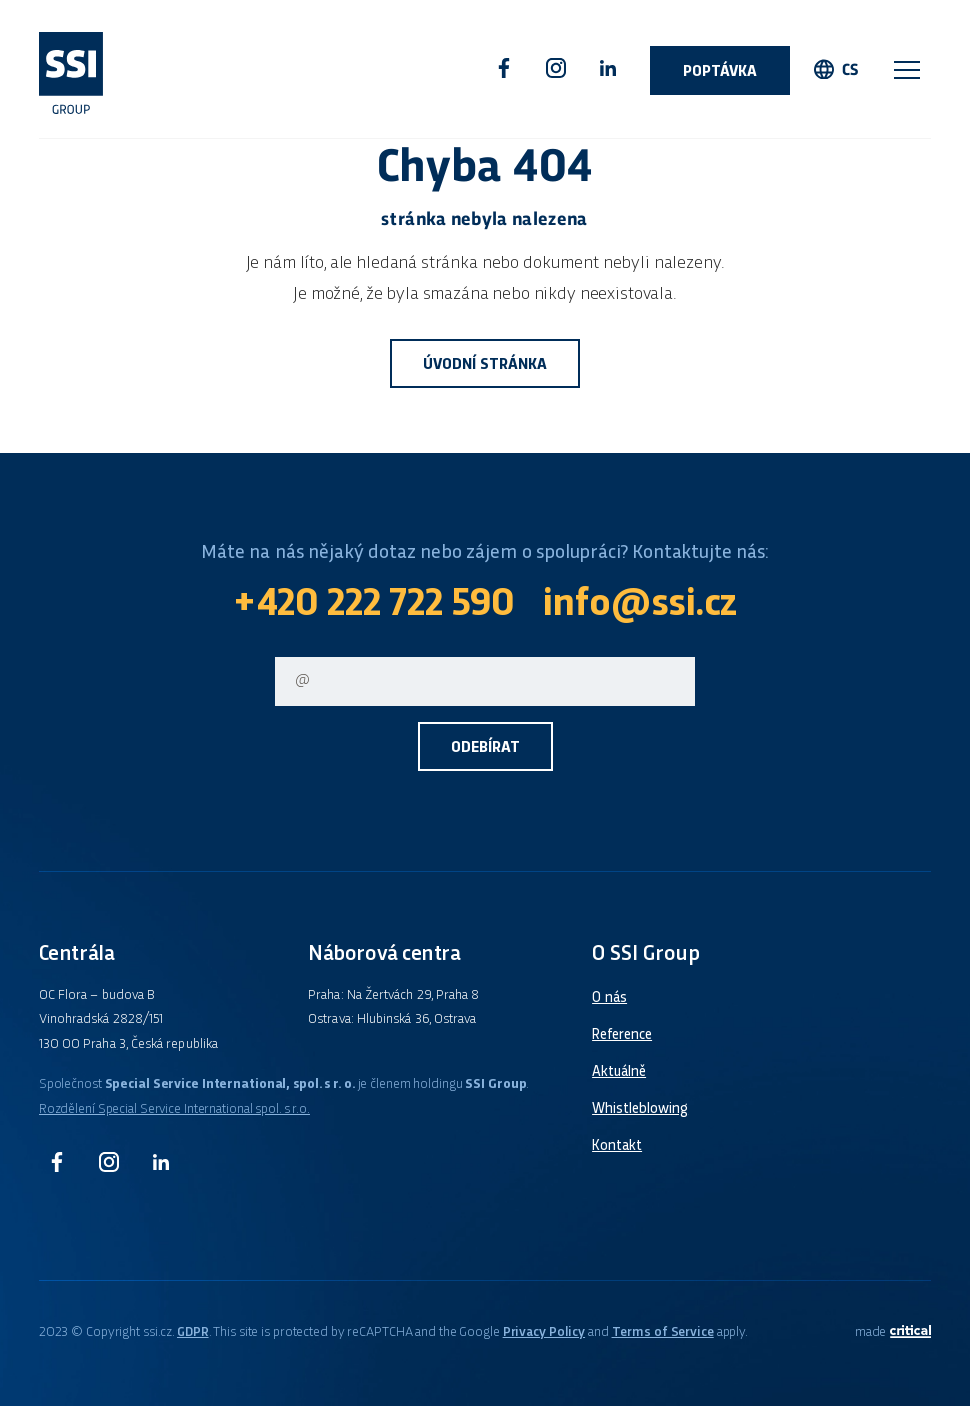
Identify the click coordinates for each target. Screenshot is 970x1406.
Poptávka (720, 72)
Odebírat (485, 748)
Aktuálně (619, 1072)
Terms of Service (663, 1332)
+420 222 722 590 (373, 605)
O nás (609, 998)
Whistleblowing (640, 1109)
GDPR (193, 1332)
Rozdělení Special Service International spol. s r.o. (174, 1109)
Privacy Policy (544, 1332)
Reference (622, 1035)
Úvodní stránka (485, 365)
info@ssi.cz (640, 605)
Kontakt (617, 1146)
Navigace (907, 70)
